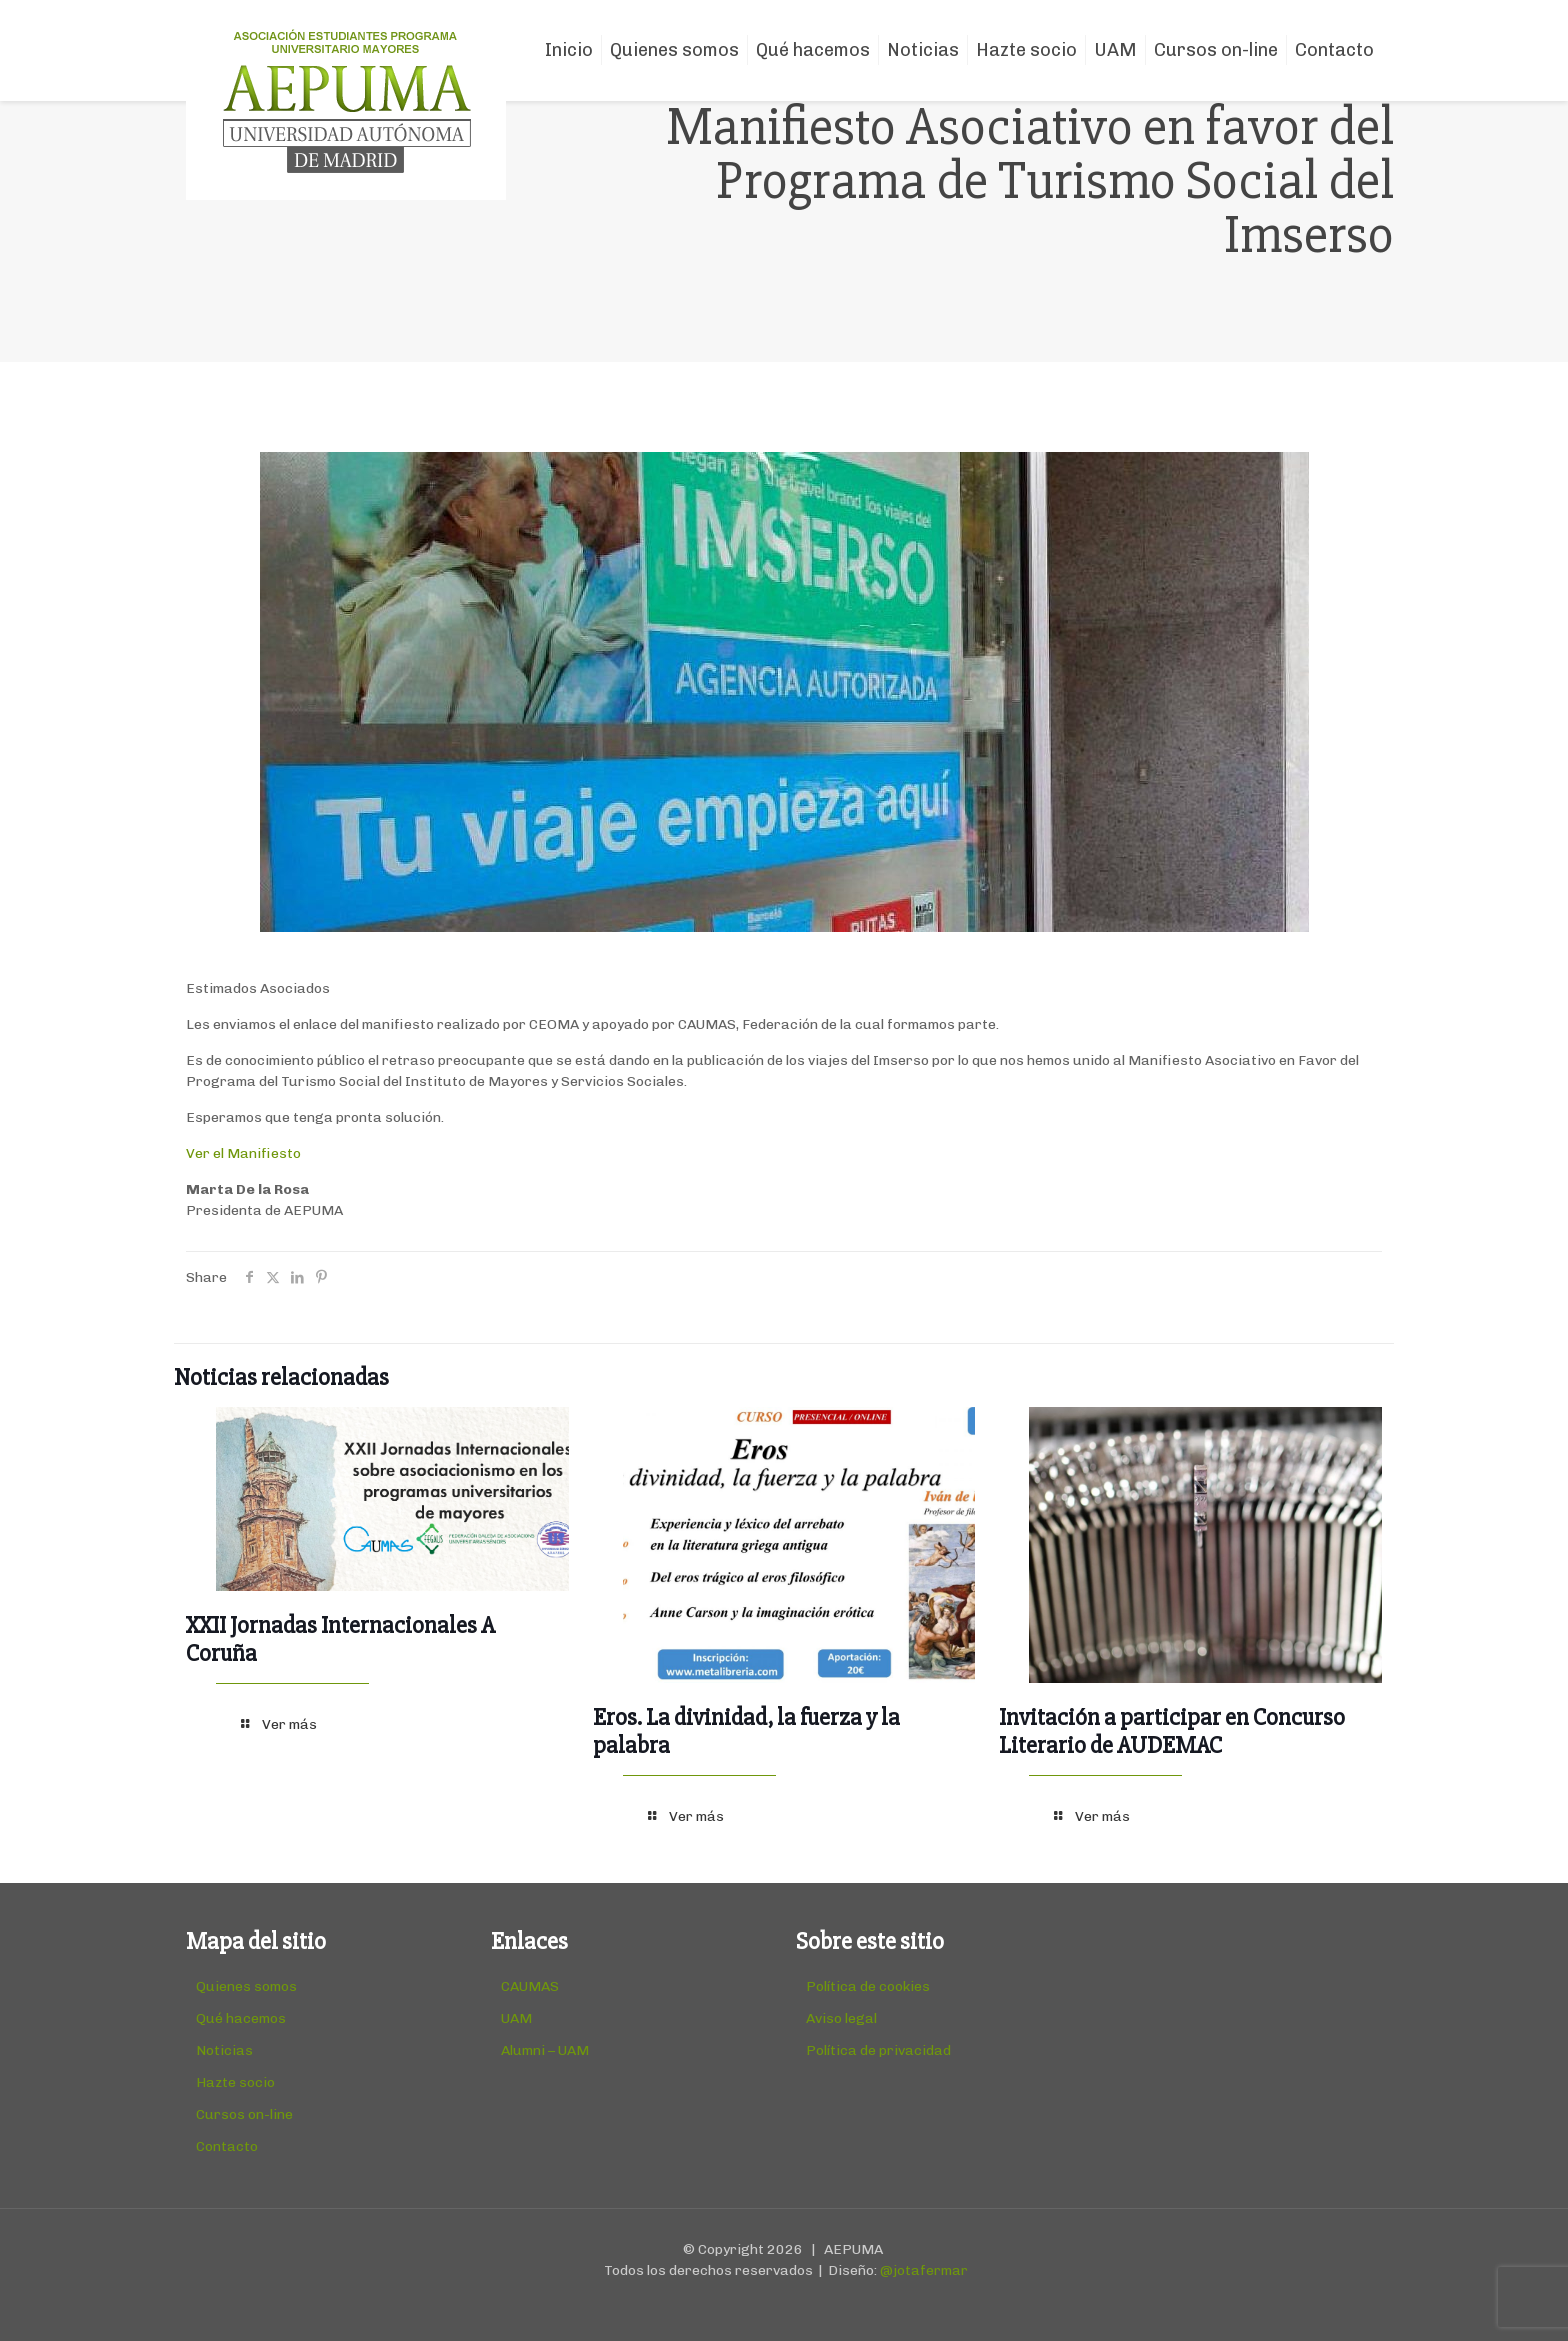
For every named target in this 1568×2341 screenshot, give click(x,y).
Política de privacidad (878, 2050)
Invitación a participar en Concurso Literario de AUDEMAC (1172, 1731)
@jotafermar (924, 2270)
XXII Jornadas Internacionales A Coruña (340, 1639)
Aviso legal (841, 2018)
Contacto (227, 2146)
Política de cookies (868, 1986)
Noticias (224, 2050)
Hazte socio (235, 2082)
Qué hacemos (241, 2018)
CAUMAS (530, 1986)
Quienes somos (246, 1986)
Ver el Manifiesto (243, 1153)
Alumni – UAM (545, 2050)
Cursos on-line (244, 2114)
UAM (516, 2018)
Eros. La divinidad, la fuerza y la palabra (746, 1731)
